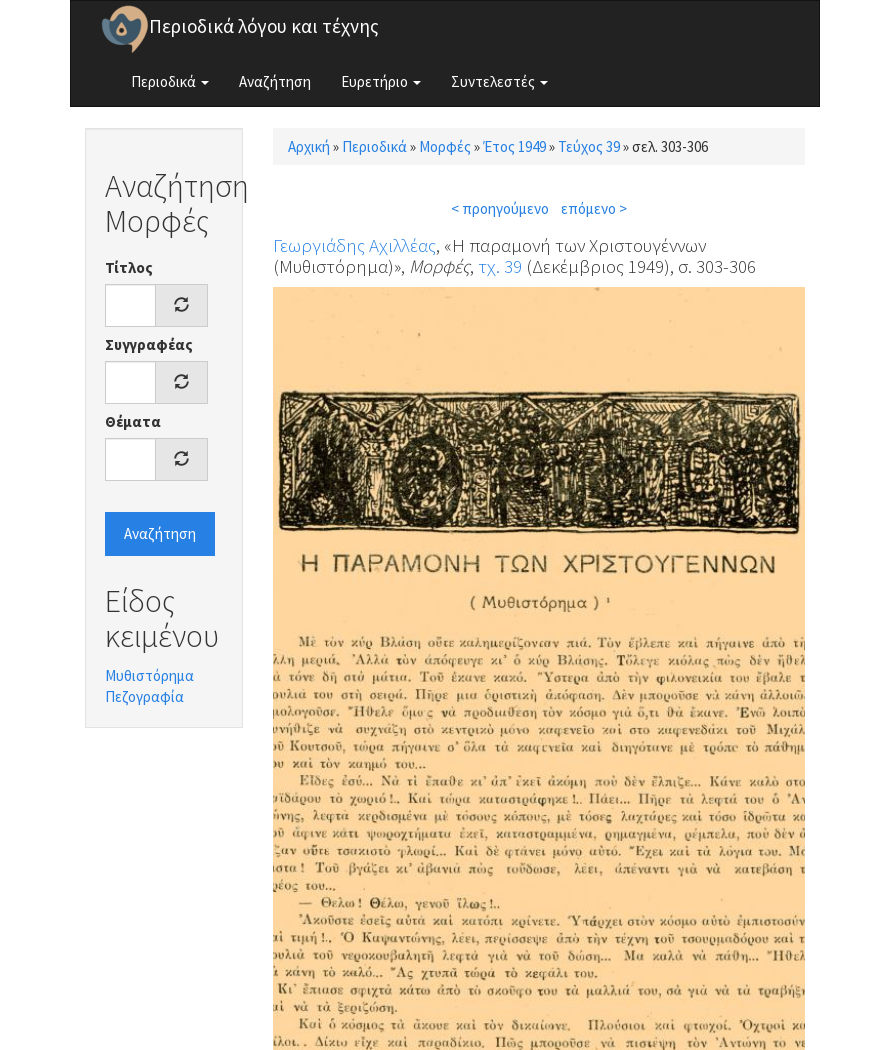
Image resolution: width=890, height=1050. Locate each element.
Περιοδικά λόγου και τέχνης (264, 26)
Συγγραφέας (149, 344)
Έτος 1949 (514, 146)
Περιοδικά (170, 81)
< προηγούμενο (500, 208)
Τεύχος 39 (589, 146)
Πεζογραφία (144, 696)
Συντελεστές (499, 81)
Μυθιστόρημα (149, 675)
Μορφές (445, 146)
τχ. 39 (500, 266)
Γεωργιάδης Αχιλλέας (354, 245)
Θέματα (133, 421)
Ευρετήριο (381, 81)
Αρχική (309, 146)
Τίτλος (129, 267)
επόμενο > (594, 208)
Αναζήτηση (275, 81)
